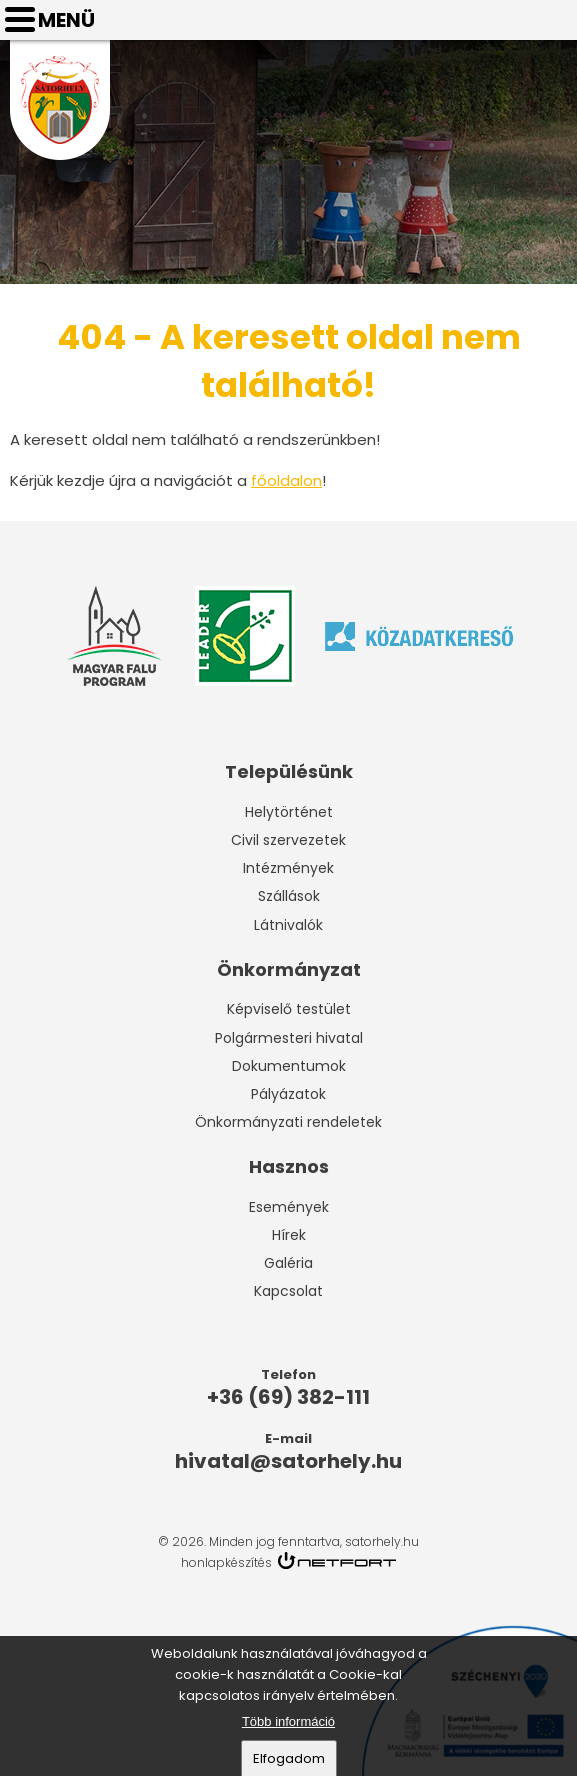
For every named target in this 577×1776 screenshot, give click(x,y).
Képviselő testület (289, 1009)
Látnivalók (288, 925)
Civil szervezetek (288, 840)
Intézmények (288, 868)
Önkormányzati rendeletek (288, 1122)
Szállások (289, 896)
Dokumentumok (289, 1066)
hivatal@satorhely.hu (553, 20)
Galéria (288, 1263)
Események (289, 1207)
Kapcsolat (288, 1291)
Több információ (288, 1724)
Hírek (289, 1235)
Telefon (503, 20)
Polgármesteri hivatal (289, 1038)
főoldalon (286, 480)
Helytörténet (289, 812)
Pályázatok (288, 1094)
